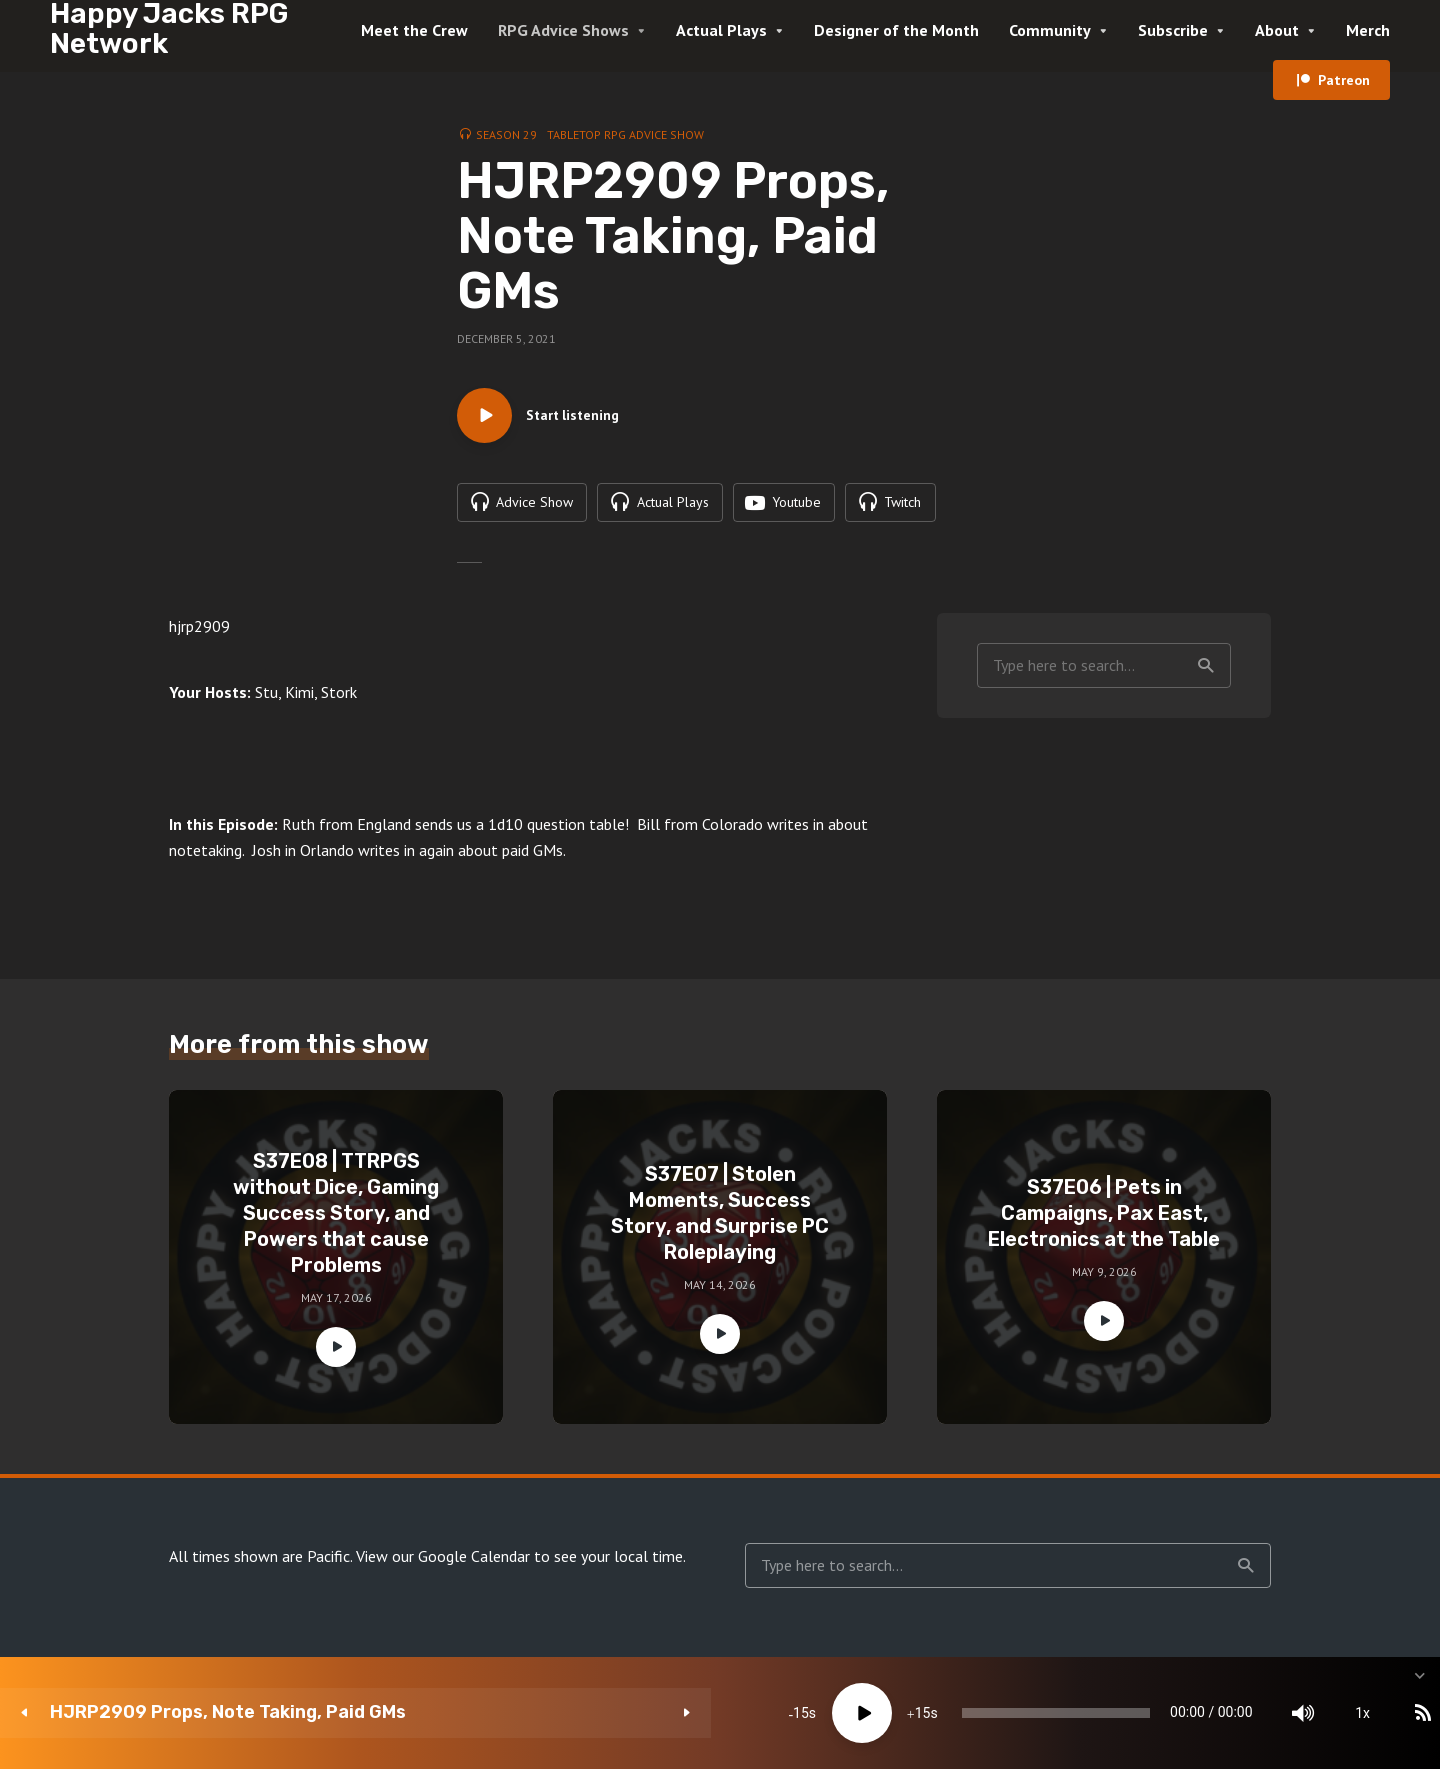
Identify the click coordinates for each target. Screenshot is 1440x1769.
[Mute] (1150, 1713)
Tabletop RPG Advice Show (625, 134)
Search (1206, 671)
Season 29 (506, 134)
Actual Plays (721, 30)
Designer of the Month (896, 30)
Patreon (1344, 80)
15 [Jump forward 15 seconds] (647, 1713)
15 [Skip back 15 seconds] (526, 1713)
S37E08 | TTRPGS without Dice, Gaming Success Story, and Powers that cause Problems (336, 1219)
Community (1050, 30)
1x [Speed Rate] (1210, 1713)
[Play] (587, 1713)
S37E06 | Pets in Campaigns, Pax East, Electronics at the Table (1104, 1219)
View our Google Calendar (443, 1562)
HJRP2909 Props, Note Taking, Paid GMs (228, 1712)
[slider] (842, 1713)
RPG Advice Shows (563, 30)
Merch (1368, 30)
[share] (1330, 1713)
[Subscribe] (1270, 1713)
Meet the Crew (414, 30)
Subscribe (1173, 30)
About (1277, 30)
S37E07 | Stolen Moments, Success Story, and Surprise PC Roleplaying (720, 1219)
